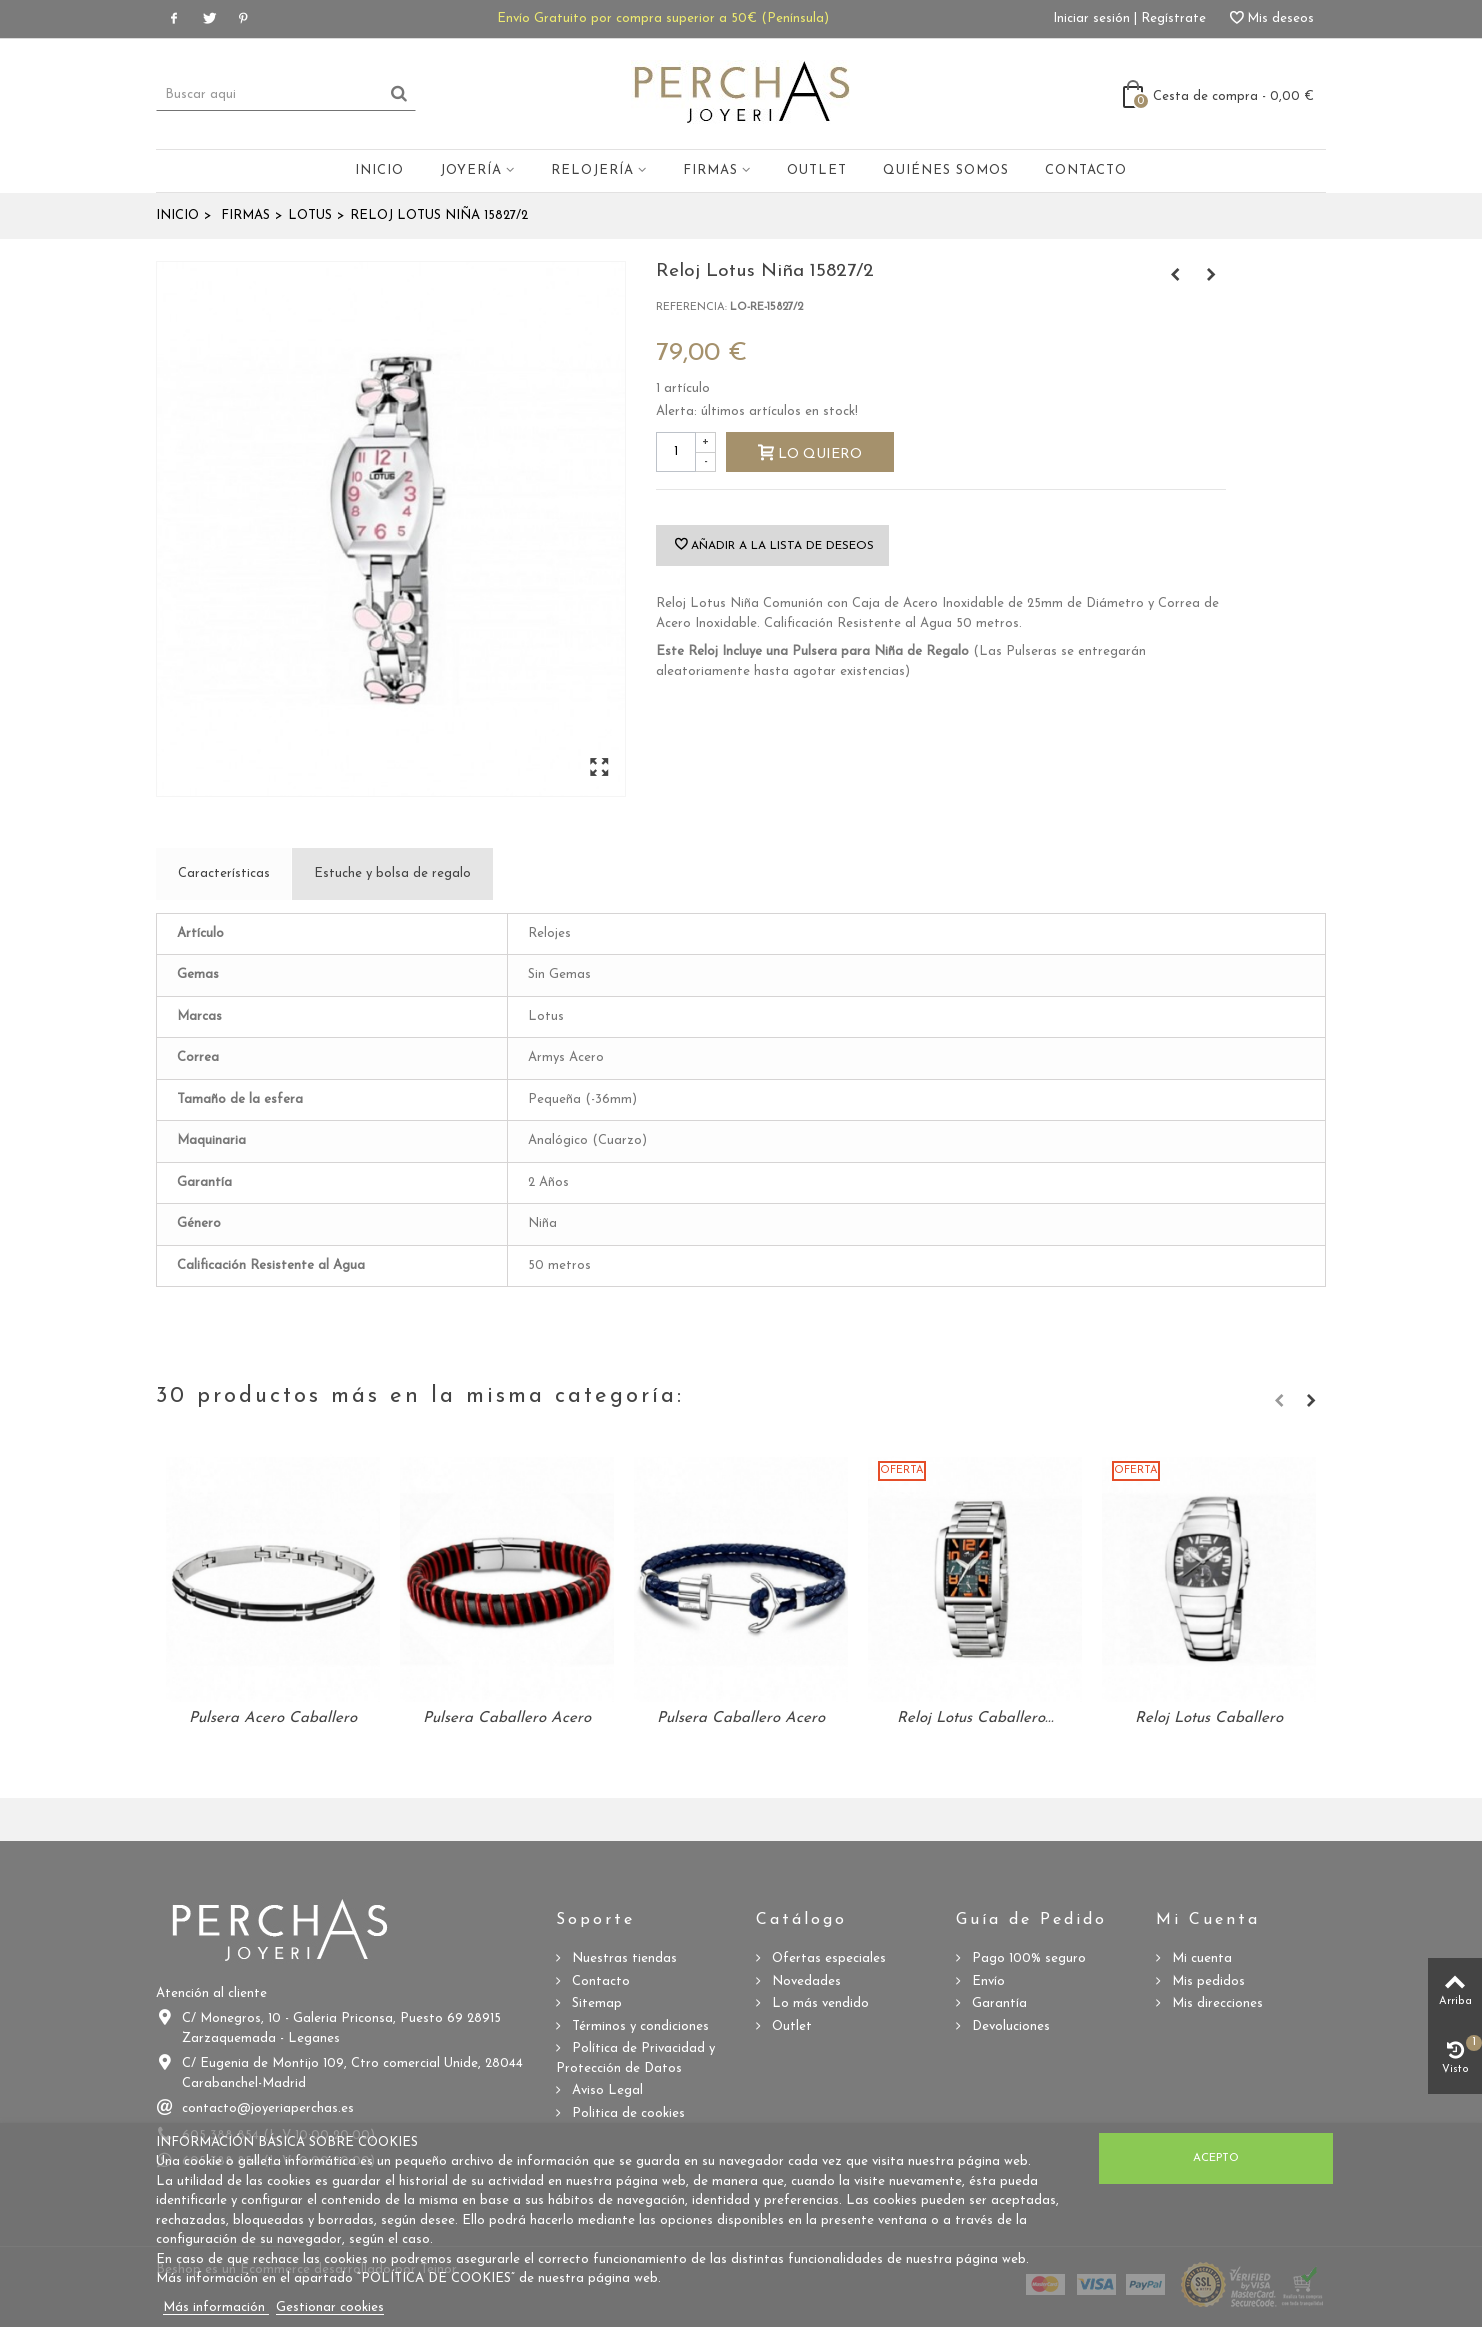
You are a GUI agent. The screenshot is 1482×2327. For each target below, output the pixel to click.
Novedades (804, 1981)
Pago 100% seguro (1027, 1958)
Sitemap (595, 2003)
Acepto (1216, 2158)
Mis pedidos (1206, 1981)
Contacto (1086, 170)
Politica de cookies (626, 2113)
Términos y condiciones (638, 2026)
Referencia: (691, 307)
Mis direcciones (1215, 2003)
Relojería (592, 170)
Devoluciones (1009, 2026)
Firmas (710, 170)
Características (224, 873)
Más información (216, 2307)
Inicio (379, 170)
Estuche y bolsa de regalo (392, 873)
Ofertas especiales (827, 1958)
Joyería (471, 170)
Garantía (997, 2003)
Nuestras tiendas (622, 1958)
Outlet (817, 170)
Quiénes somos (946, 170)
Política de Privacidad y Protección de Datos (635, 2058)
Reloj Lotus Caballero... (975, 1718)
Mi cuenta (1200, 1958)
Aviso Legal (605, 2090)
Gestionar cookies (330, 2307)
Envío (986, 1981)
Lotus (310, 215)
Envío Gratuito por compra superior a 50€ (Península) (663, 18)
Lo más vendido (818, 2003)
